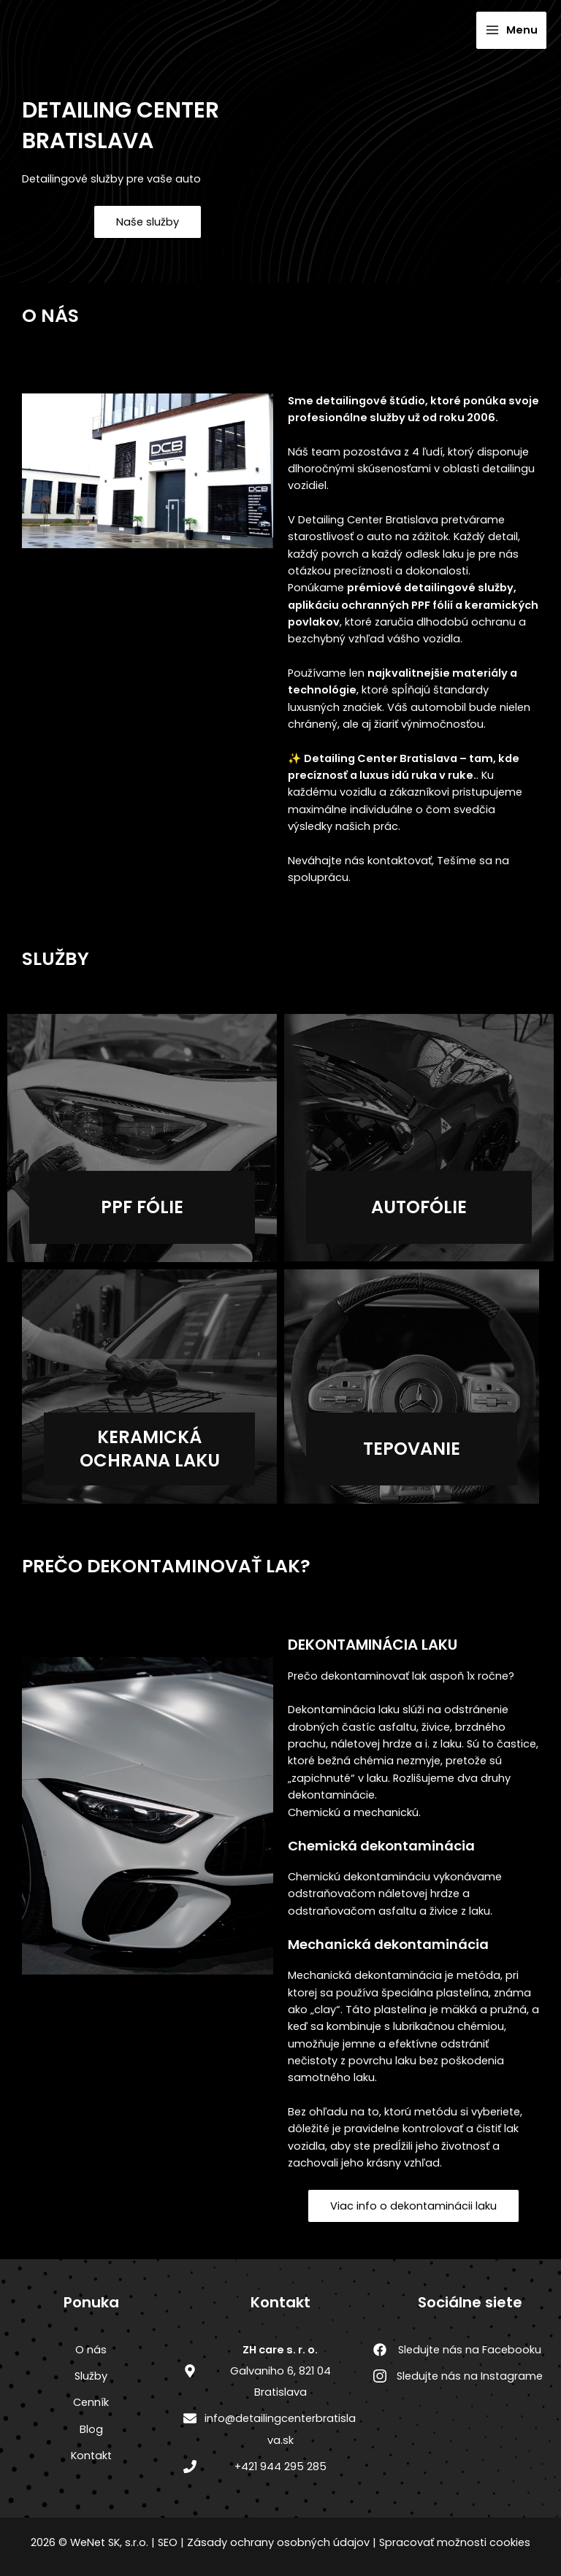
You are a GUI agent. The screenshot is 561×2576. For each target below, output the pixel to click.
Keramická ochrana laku (150, 1448)
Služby (91, 2376)
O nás (91, 2349)
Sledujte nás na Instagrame (470, 2376)
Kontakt (91, 2455)
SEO (168, 2542)
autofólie (419, 1207)
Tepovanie (411, 1449)
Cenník (91, 2402)
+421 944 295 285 (280, 2466)
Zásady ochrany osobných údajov (278, 2542)
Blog (91, 2429)
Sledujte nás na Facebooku (469, 2349)
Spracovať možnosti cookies (454, 2542)
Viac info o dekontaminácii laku (413, 2206)
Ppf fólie (142, 1207)
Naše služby (147, 222)
